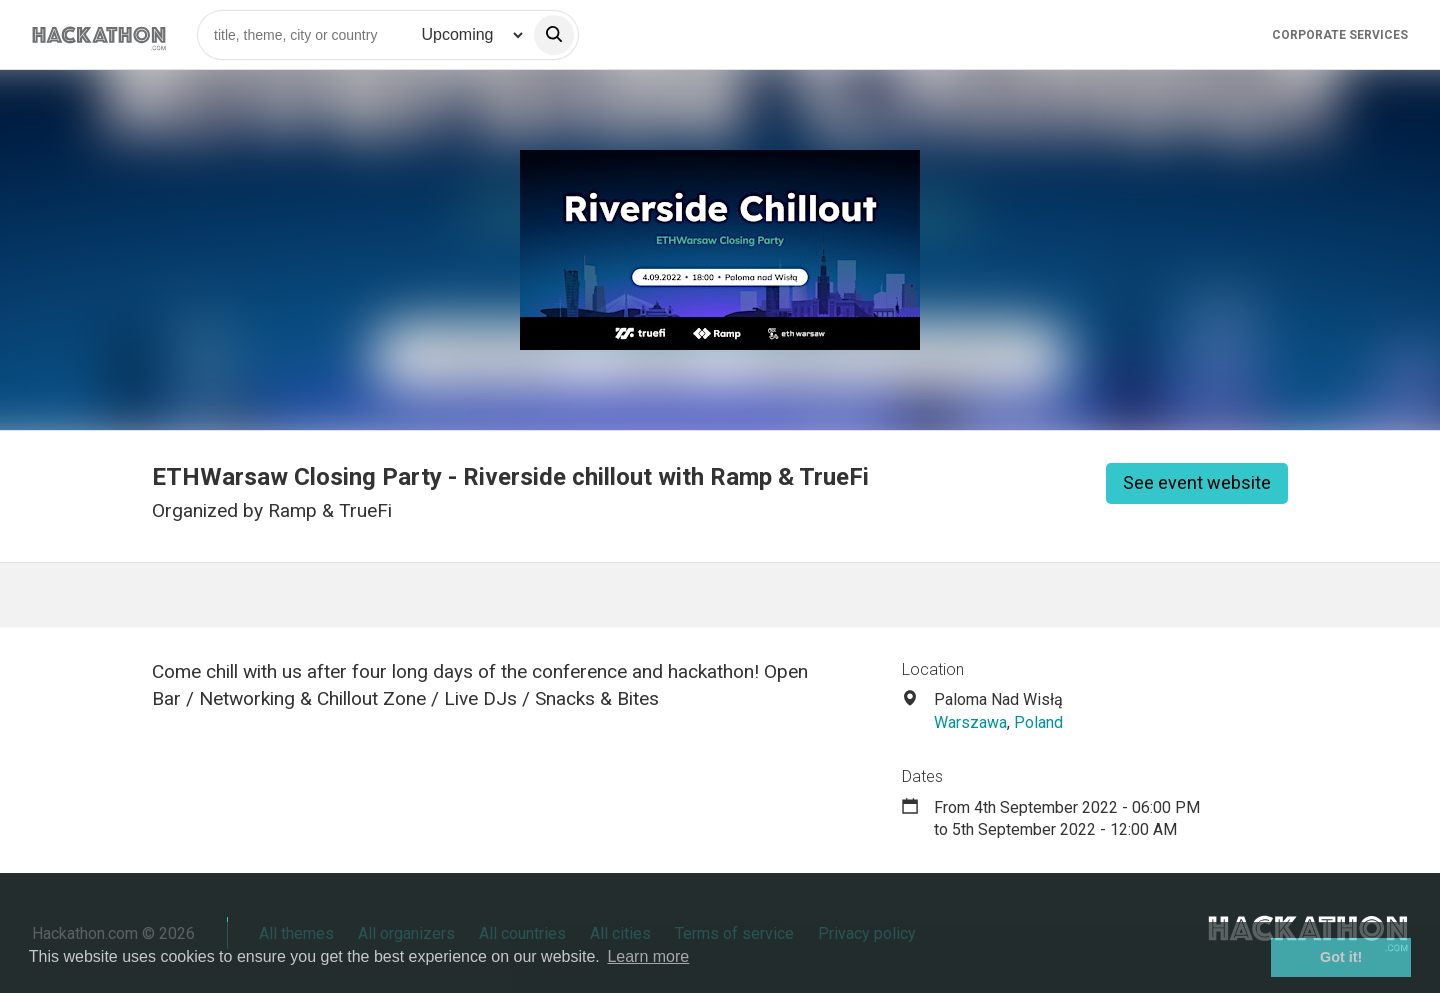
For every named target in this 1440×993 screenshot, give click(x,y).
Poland (1038, 722)
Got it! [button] (1341, 957)
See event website (1197, 482)
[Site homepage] (99, 34)
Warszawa (970, 722)
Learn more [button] (648, 956)
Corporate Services (1340, 35)
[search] (554, 35)
